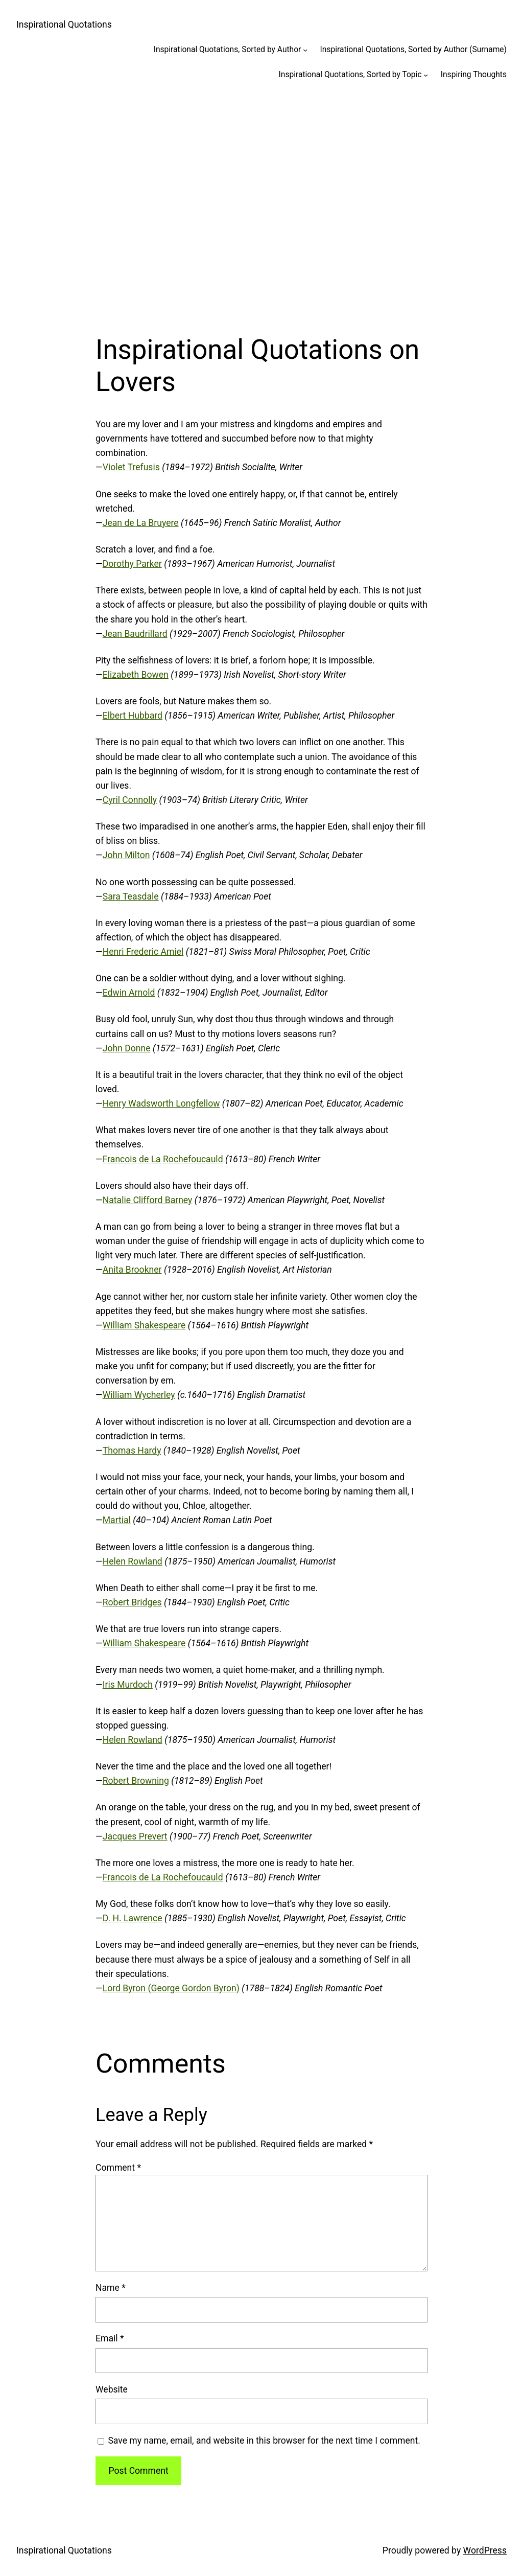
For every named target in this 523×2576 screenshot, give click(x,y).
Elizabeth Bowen (136, 675)
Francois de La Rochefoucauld (163, 1159)
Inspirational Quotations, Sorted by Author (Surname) (413, 49)
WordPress (485, 2550)
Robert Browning (136, 1781)
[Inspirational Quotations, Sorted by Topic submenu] (425, 75)
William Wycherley (139, 1395)
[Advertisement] (261, 201)
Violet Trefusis (131, 467)
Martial (117, 1520)
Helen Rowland (132, 1561)
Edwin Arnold (129, 992)
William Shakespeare (144, 1325)
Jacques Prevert (135, 1836)
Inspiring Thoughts (474, 74)
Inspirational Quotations (64, 24)
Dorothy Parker (132, 564)
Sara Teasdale (131, 896)
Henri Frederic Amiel (143, 952)
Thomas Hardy (132, 1450)
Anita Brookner (132, 1269)
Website (112, 2389)
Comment (118, 2168)
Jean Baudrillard (135, 634)
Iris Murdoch (128, 1685)
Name (111, 2288)
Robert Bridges (132, 1602)
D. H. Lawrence (132, 1918)
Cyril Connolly (130, 800)
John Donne (127, 1048)
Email (110, 2338)
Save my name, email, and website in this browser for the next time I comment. (264, 2440)
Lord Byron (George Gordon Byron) (171, 1988)
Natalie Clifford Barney (148, 1200)
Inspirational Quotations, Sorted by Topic (350, 74)
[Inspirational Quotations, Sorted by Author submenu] (305, 50)
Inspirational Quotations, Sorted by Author (227, 49)
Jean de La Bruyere (141, 523)
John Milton (126, 855)
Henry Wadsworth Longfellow (161, 1103)
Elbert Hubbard (132, 715)
